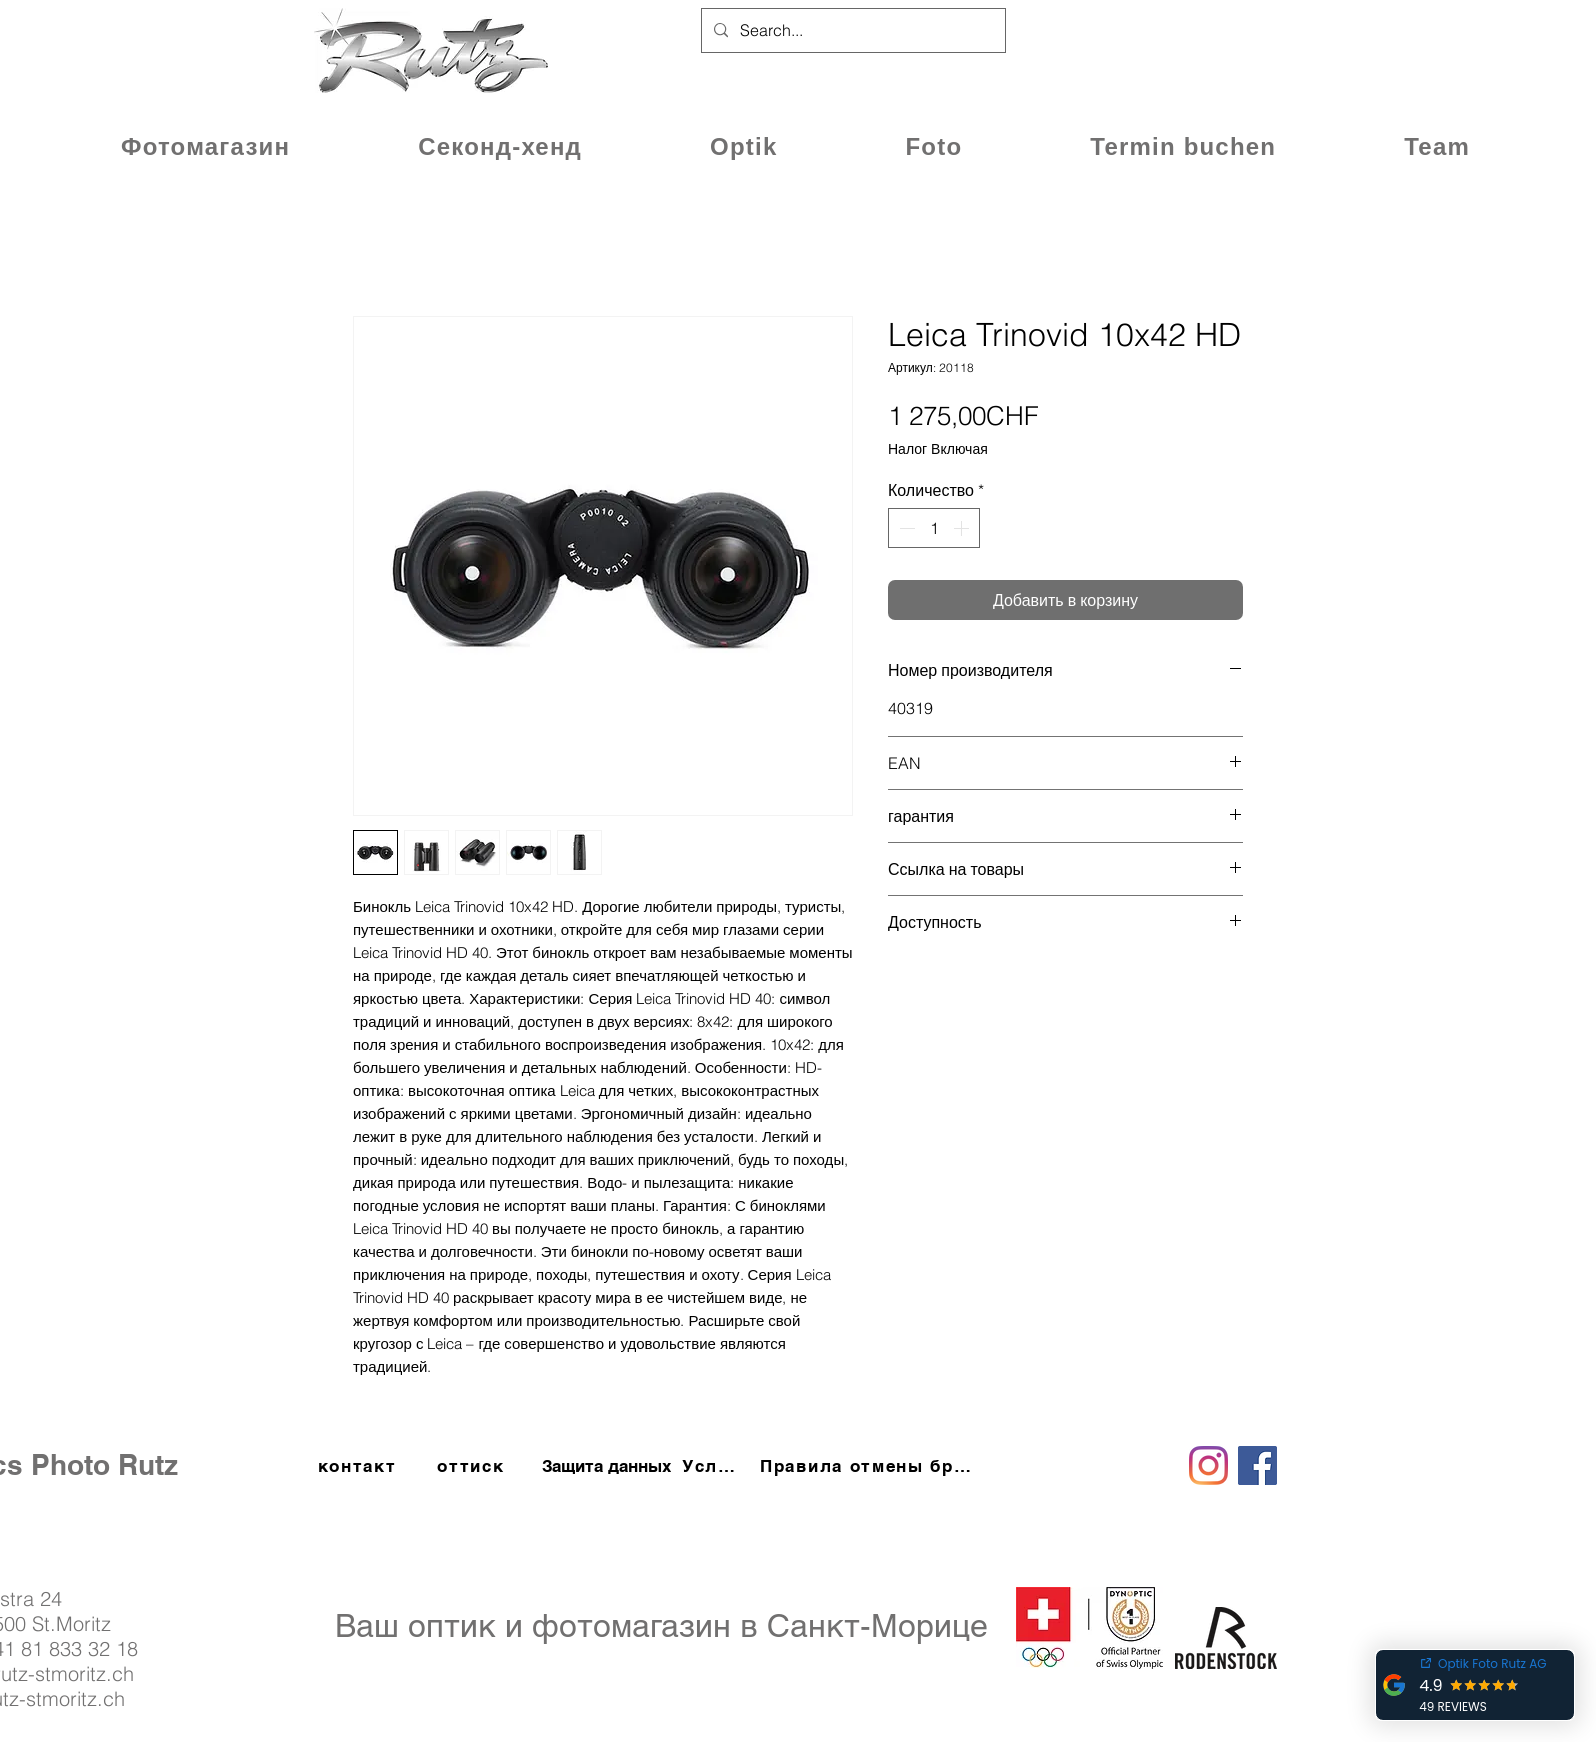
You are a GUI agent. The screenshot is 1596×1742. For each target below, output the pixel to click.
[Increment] (963, 528)
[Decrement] (905, 528)
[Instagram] (1208, 1465)
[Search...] (851, 30)
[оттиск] (473, 1466)
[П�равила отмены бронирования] (868, 1466)
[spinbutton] (934, 528)
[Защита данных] (606, 1466)
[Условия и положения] (714, 1466)
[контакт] (359, 1466)
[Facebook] (1257, 1465)
